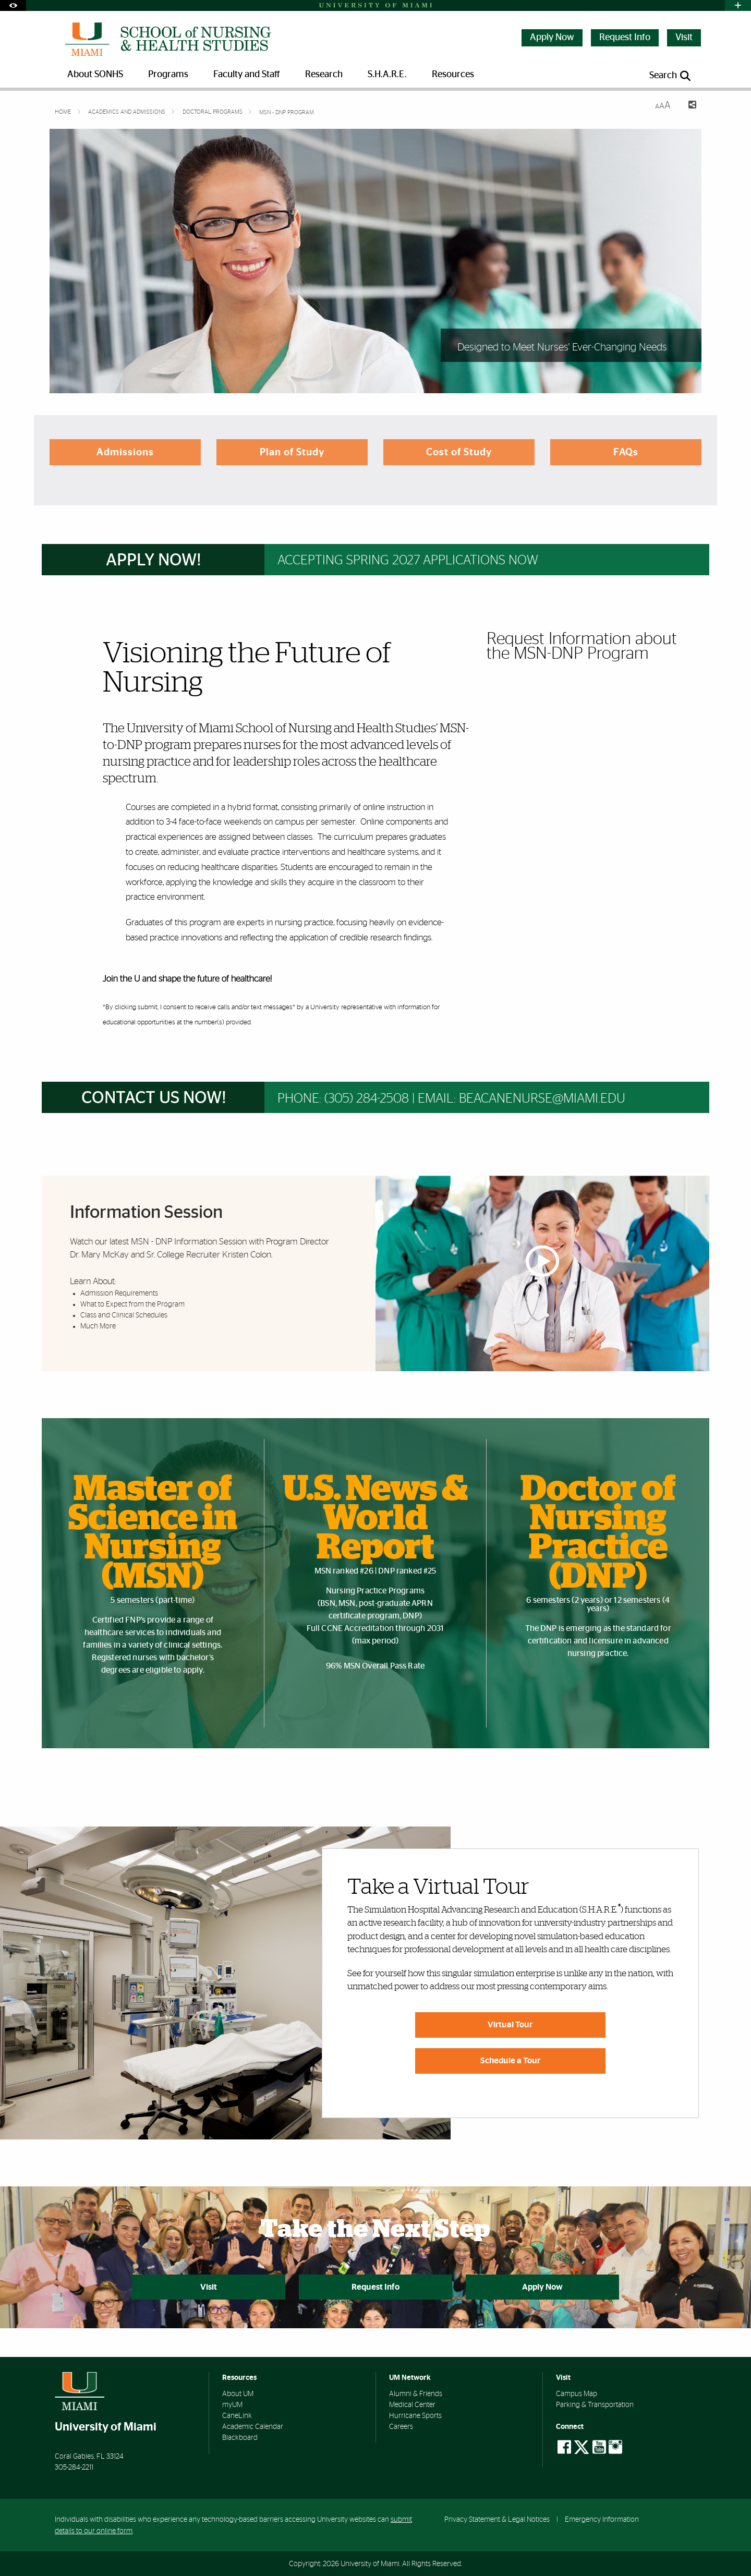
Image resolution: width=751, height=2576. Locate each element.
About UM (237, 2394)
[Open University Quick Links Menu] (738, 5)
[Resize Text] (663, 106)
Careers (401, 2426)
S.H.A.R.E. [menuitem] (387, 74)
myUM (232, 2405)
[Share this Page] (687, 106)
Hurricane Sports (415, 2416)
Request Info (624, 37)
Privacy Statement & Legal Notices (497, 2519)
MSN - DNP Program (286, 112)
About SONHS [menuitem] (95, 74)
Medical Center (412, 2405)
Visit (684, 37)
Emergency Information (602, 2519)
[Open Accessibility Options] (13, 5)
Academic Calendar (252, 2426)
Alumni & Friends (415, 2394)
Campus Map (576, 2394)
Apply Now (552, 37)
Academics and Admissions (127, 112)
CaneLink (237, 2416)
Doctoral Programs (213, 112)
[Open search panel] (670, 76)
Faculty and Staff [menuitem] (246, 74)
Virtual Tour (510, 2025)
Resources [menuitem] (453, 74)
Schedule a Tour (510, 2061)
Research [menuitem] (324, 74)
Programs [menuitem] (168, 74)
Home (63, 112)
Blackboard (240, 2437)
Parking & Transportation (595, 2405)
